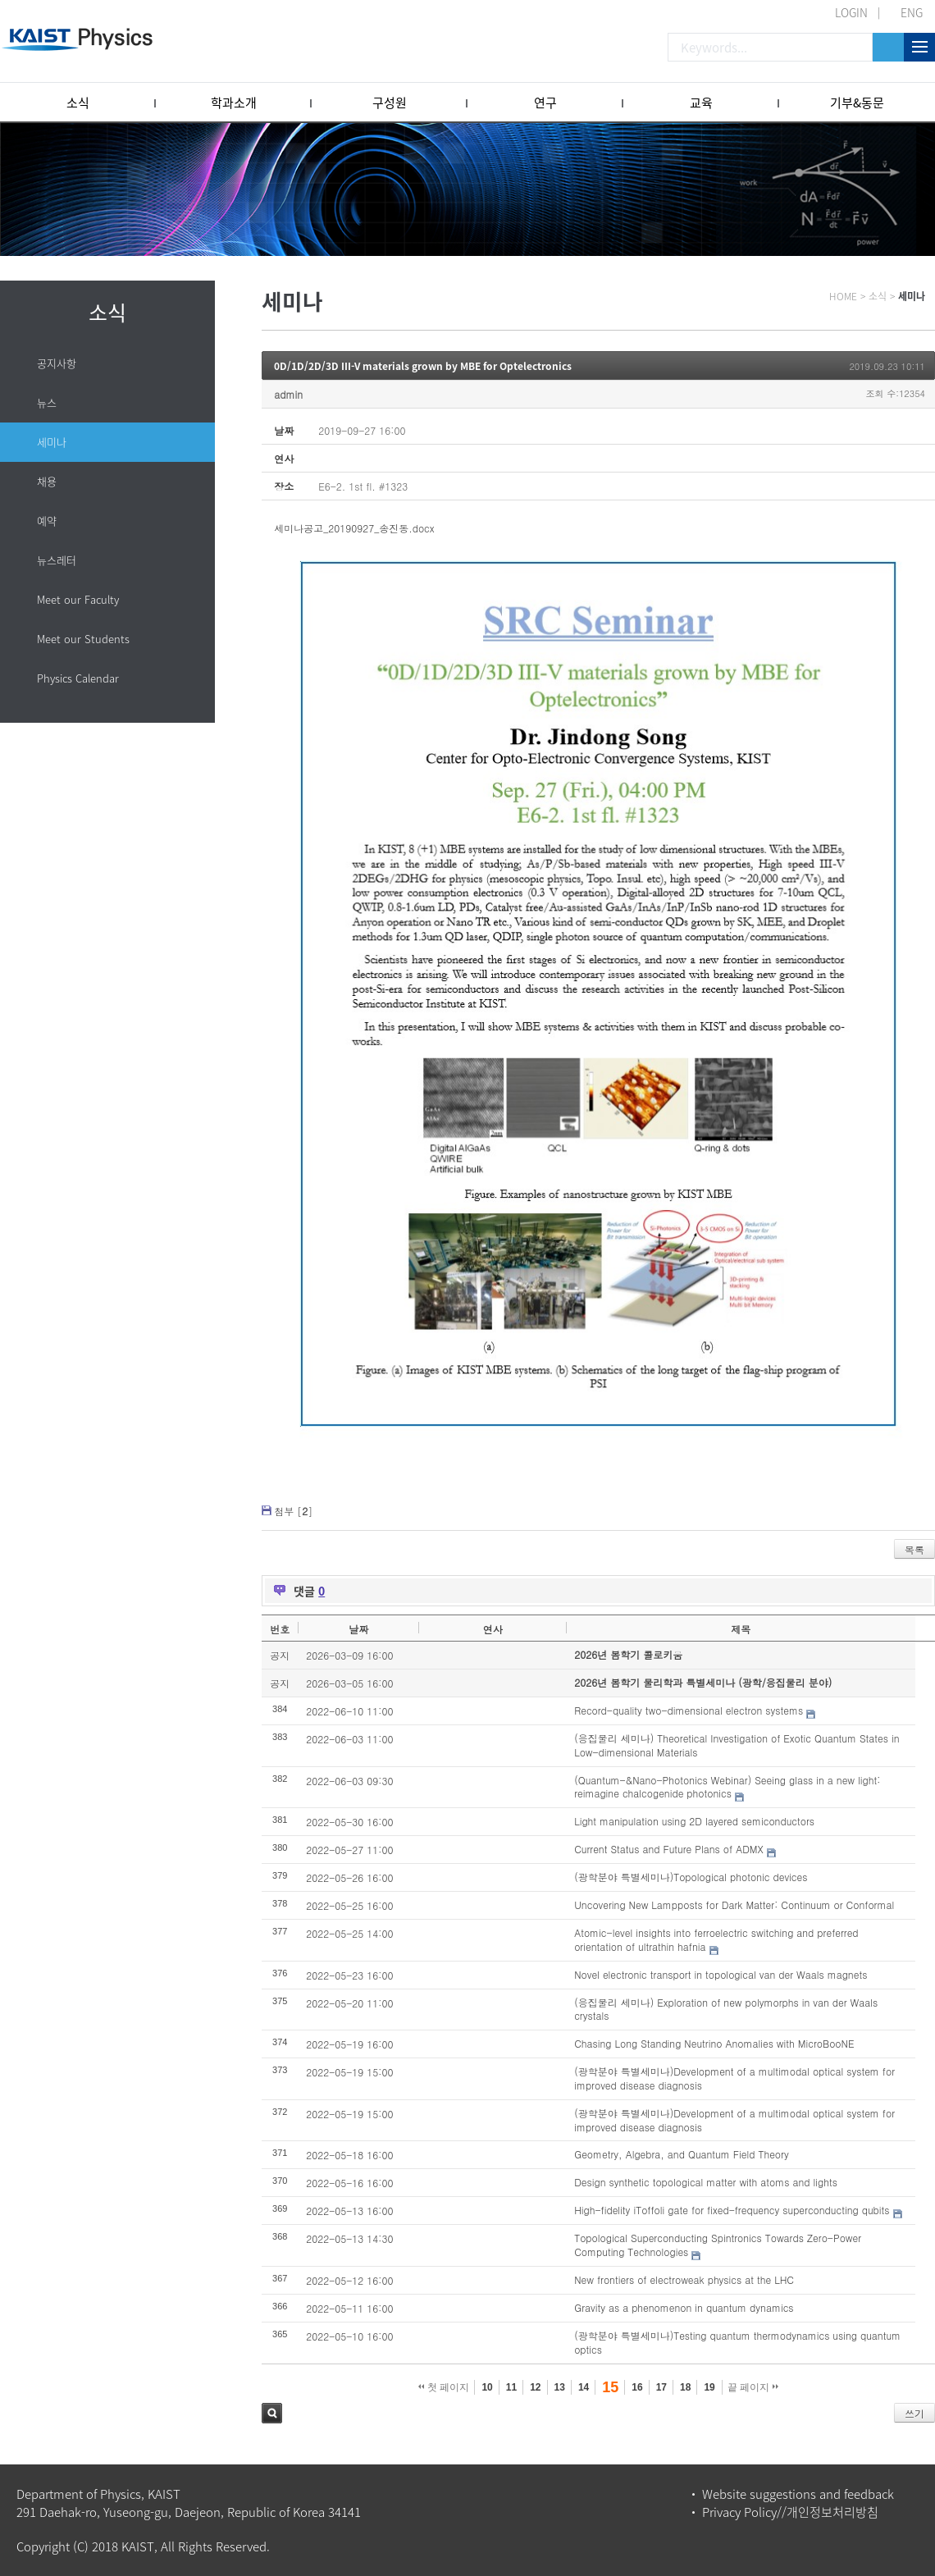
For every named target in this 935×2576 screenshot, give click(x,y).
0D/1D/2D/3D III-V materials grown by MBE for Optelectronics (423, 366)
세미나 (51, 442)
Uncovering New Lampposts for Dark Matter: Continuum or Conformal (734, 1904)
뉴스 (47, 402)
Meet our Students (83, 638)
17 (661, 2387)
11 (511, 2387)
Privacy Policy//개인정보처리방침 (790, 2512)
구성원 (389, 103)
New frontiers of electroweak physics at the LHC (684, 2279)
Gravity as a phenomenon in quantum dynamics (683, 2307)
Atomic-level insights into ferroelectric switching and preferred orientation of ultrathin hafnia (716, 1939)
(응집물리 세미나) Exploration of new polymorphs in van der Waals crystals (726, 2009)
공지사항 (56, 363)
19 (709, 2387)
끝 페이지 (753, 2387)
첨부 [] (293, 1511)
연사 (493, 1629)
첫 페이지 (444, 2387)
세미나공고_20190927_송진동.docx (354, 528)
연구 (545, 103)
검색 (272, 2413)
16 (637, 2387)
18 (685, 2387)
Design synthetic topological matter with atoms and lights (705, 2182)
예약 (47, 520)
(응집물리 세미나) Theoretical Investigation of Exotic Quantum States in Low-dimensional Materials (736, 1745)
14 (583, 2387)
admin (288, 394)
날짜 (358, 1629)
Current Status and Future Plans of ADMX (669, 1849)
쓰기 (914, 2413)
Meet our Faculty (78, 599)
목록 (914, 1549)
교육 (701, 103)
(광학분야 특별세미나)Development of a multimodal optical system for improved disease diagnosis (734, 2078)
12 (535, 2387)
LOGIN (851, 12)
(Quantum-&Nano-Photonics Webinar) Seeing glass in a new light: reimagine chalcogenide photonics (727, 1787)
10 (486, 2387)
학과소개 (234, 103)
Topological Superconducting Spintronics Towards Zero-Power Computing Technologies (717, 2245)
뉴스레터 (56, 560)
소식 (77, 103)
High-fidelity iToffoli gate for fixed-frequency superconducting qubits (731, 2210)
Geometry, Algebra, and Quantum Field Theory (681, 2154)
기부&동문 (857, 103)
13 (559, 2387)
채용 (47, 481)
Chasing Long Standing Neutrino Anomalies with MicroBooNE (714, 2043)
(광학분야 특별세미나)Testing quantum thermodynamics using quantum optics (737, 2342)
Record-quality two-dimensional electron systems (688, 1710)
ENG (912, 12)
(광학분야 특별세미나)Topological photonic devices (690, 1877)
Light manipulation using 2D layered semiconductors (694, 1821)
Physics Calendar (78, 678)
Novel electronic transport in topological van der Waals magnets (720, 1974)
